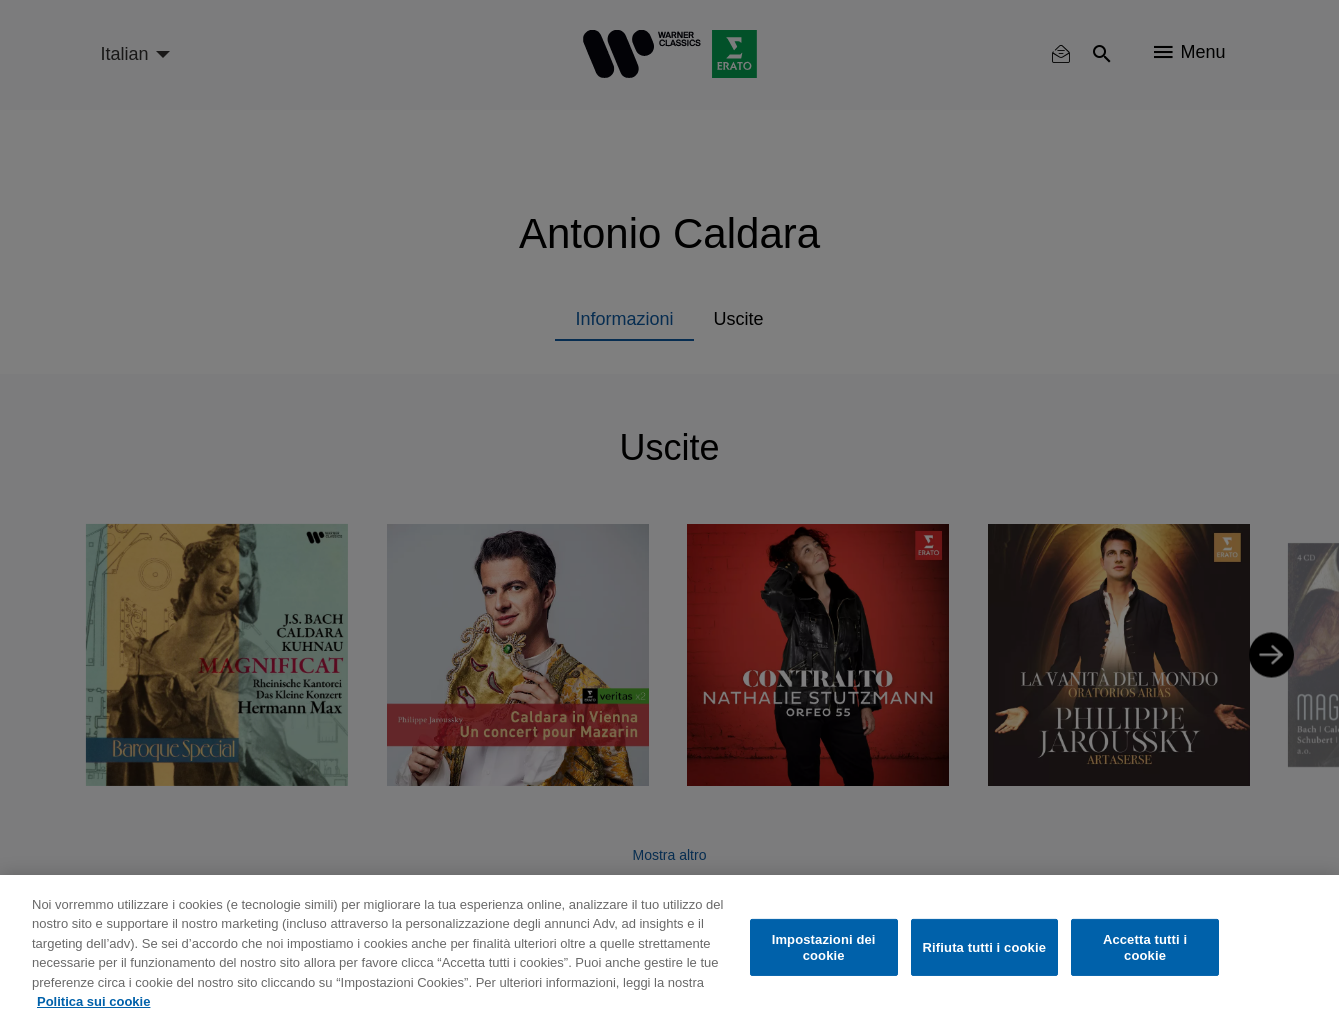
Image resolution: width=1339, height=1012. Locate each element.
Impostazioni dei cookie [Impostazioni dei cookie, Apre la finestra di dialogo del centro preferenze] (824, 956)
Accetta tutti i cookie (1145, 956)
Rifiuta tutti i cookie (984, 956)
